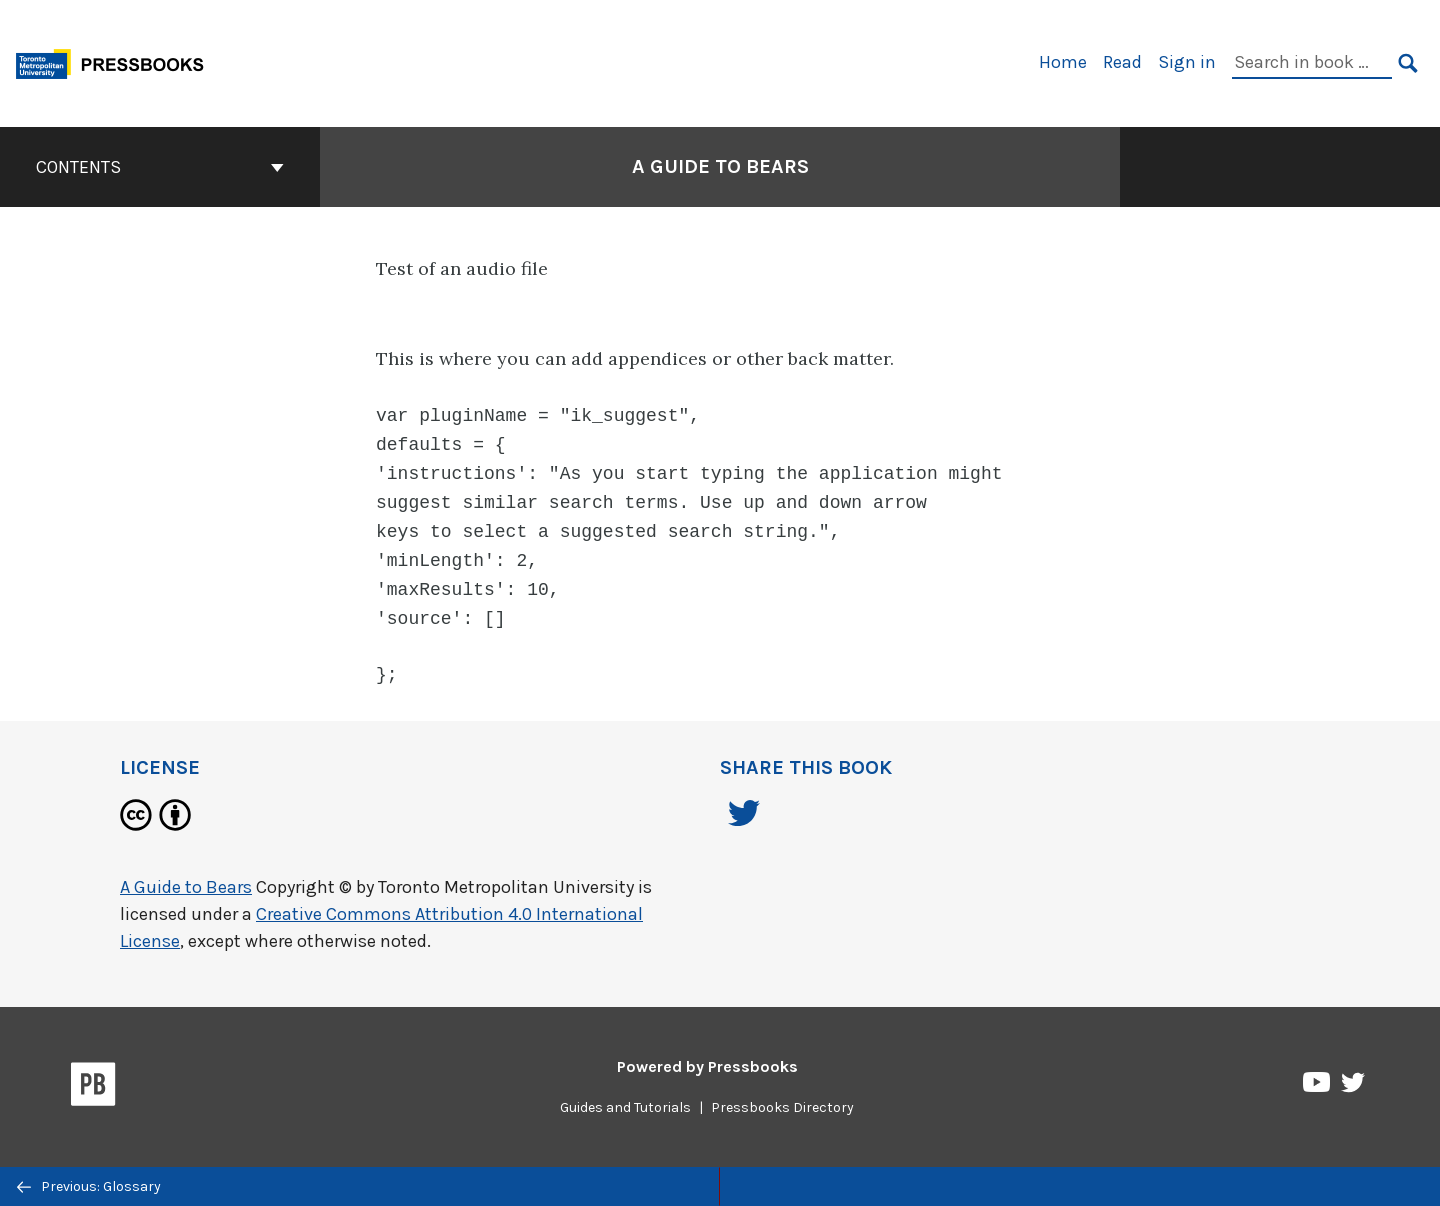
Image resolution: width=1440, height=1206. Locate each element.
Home (1063, 62)
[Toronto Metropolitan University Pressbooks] (117, 61)
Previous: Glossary (89, 1186)
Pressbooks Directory (782, 1097)
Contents (160, 167)
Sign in (1187, 62)
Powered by (707, 1056)
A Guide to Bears (186, 877)
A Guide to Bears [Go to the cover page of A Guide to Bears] (720, 166)
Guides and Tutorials (625, 1097)
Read (1122, 62)
